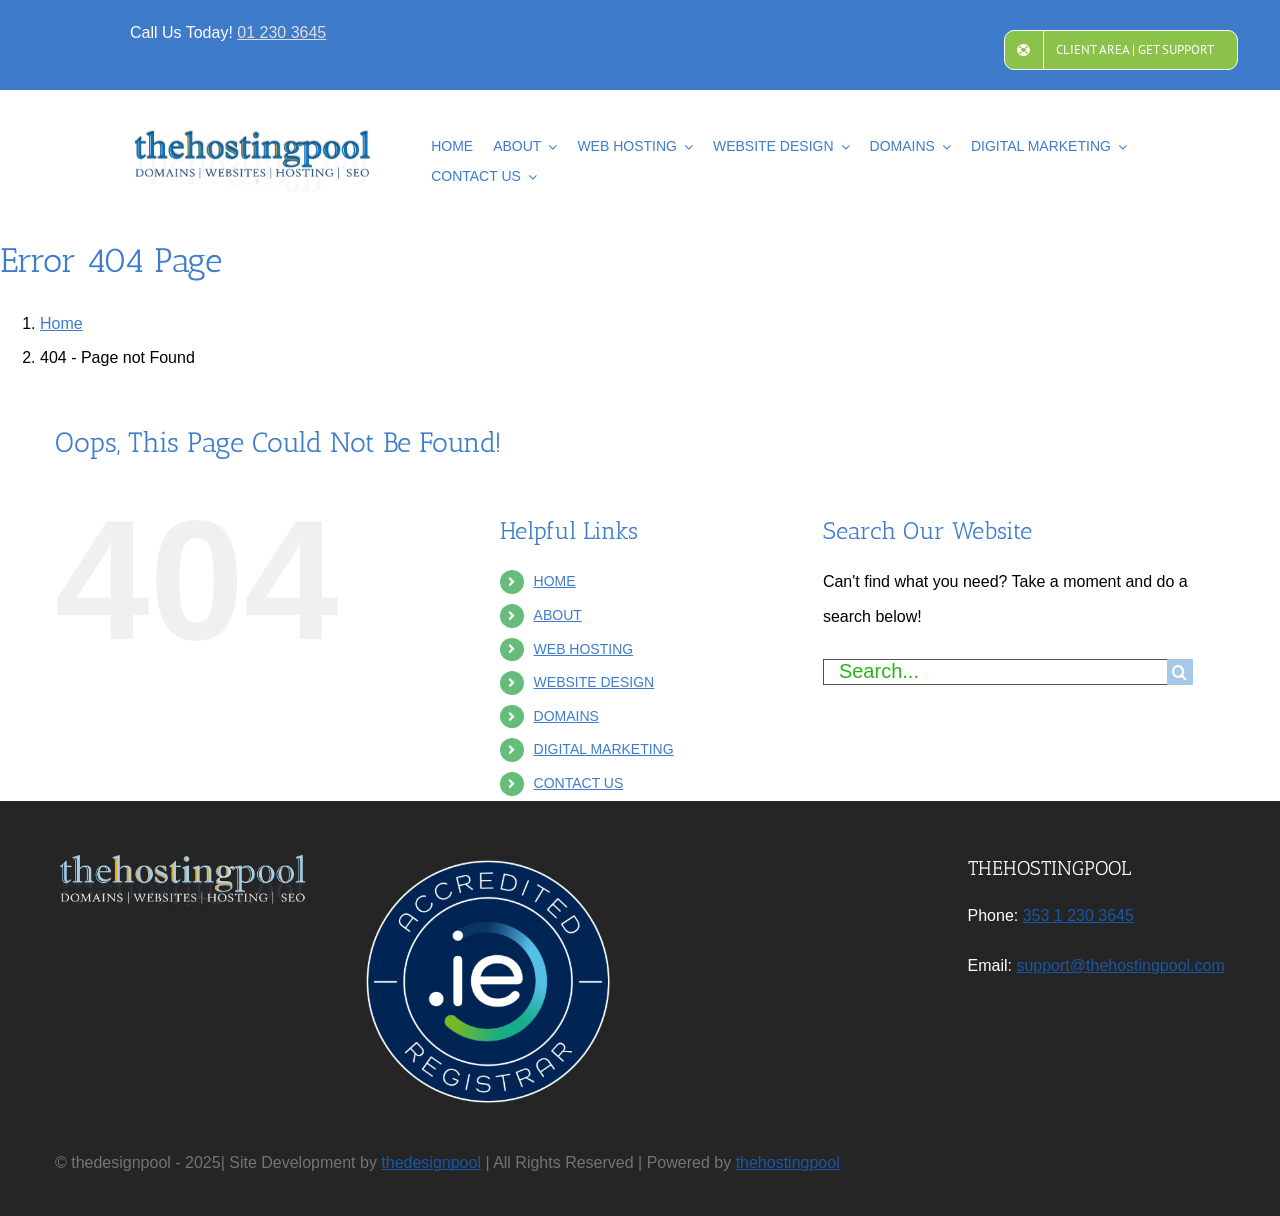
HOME (555, 581)
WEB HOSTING (584, 649)
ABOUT (558, 615)
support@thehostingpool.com (1120, 965)
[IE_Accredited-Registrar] (487, 860)
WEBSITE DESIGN (594, 682)
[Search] (1180, 672)
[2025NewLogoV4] (253, 137)
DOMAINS (566, 716)
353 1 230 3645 (1078, 915)
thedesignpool (431, 1162)
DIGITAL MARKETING (604, 749)
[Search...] (995, 672)
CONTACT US (579, 783)
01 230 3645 (281, 32)
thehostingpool (788, 1162)
